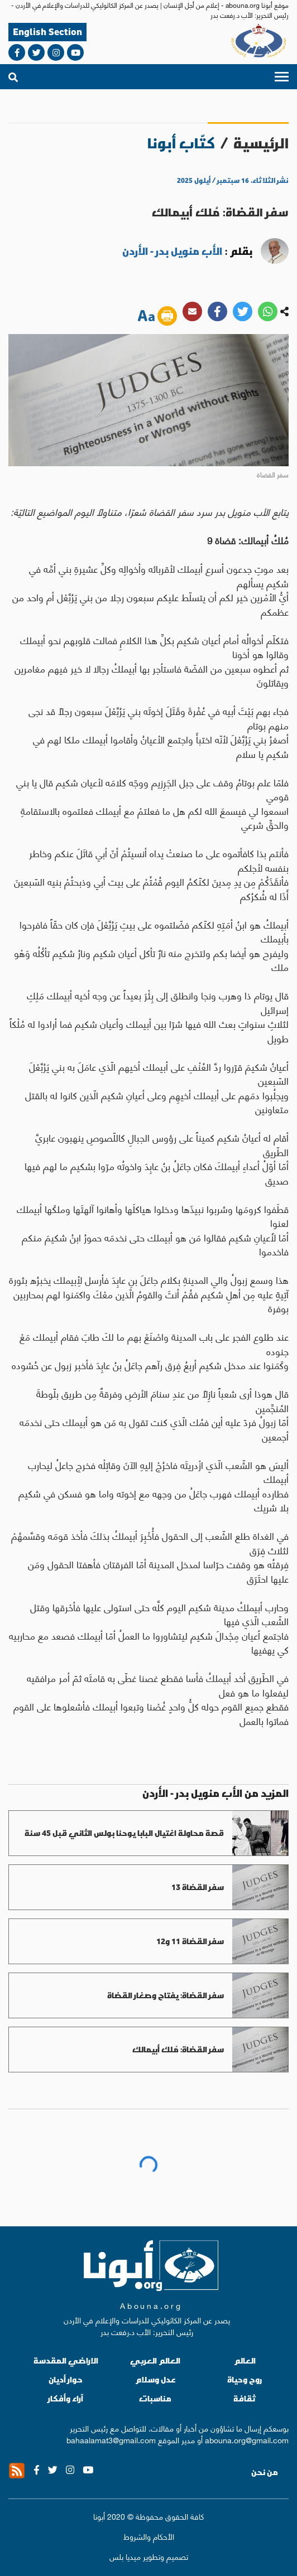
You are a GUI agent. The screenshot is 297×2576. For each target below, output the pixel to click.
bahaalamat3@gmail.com (111, 2439)
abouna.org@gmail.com (247, 2439)
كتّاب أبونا (181, 143)
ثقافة (244, 2398)
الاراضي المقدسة (65, 2360)
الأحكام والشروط (148, 2536)
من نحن (264, 2472)
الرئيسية (261, 143)
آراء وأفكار (65, 2398)
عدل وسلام (155, 2379)
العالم (245, 2360)
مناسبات (155, 2398)
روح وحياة (244, 2379)
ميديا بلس (125, 2556)
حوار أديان (66, 2379)
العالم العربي (155, 2360)
